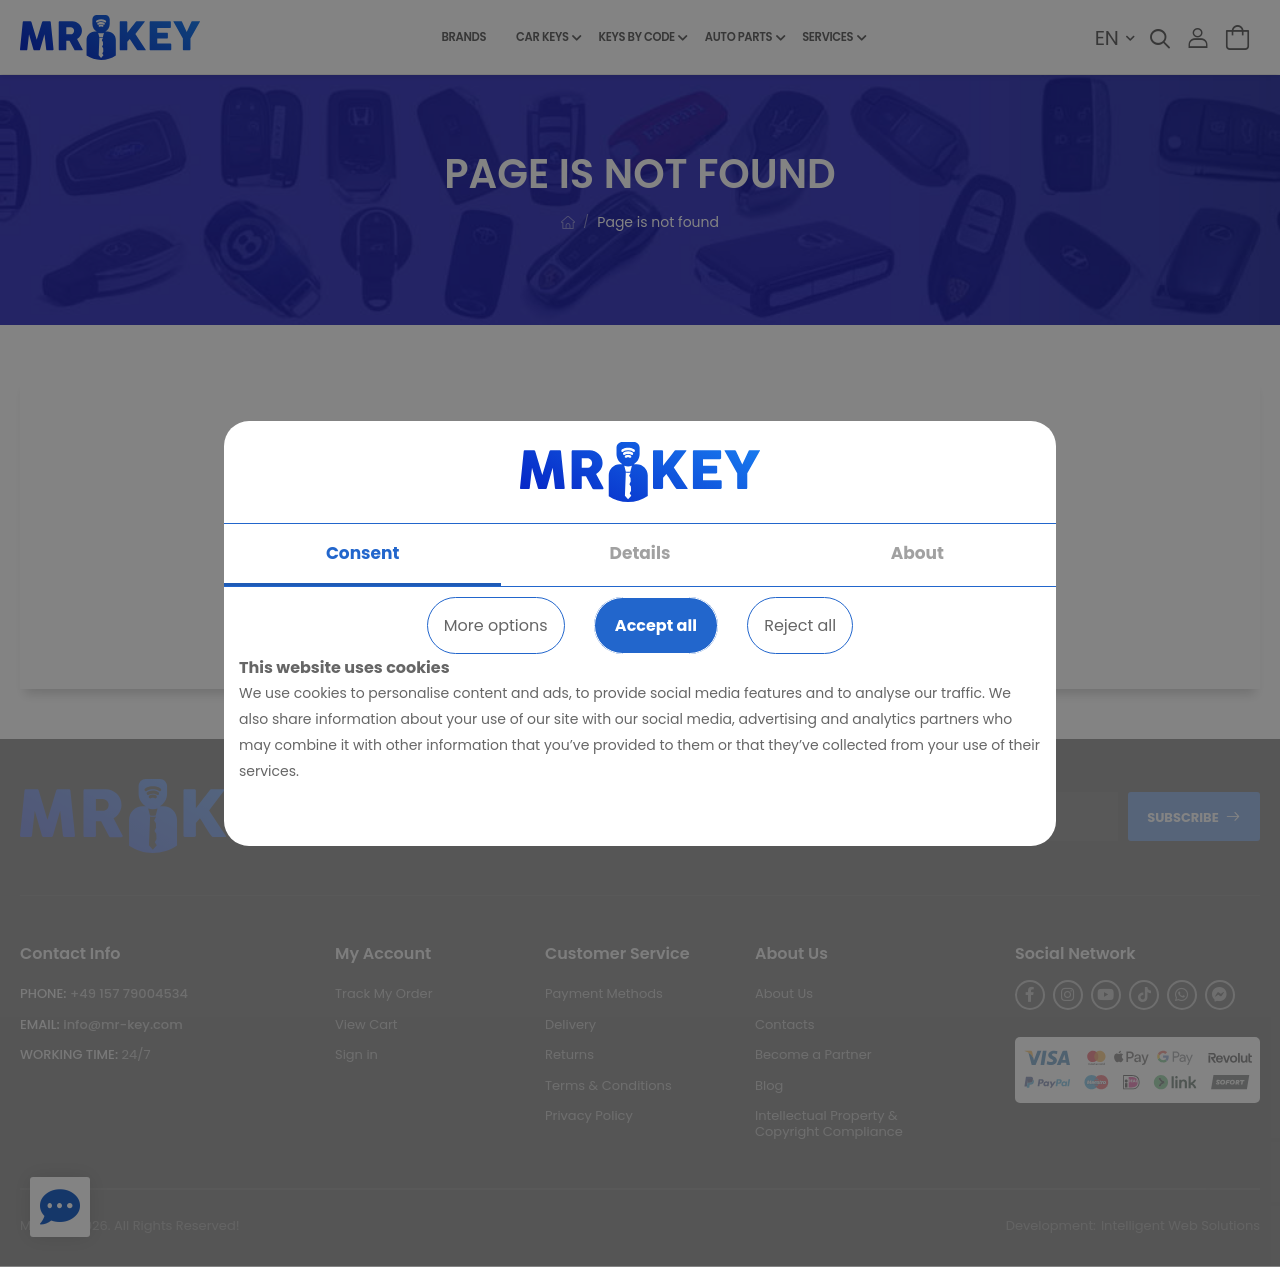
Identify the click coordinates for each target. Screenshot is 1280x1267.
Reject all (800, 625)
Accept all (656, 625)
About (917, 553)
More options (496, 625)
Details (640, 553)
